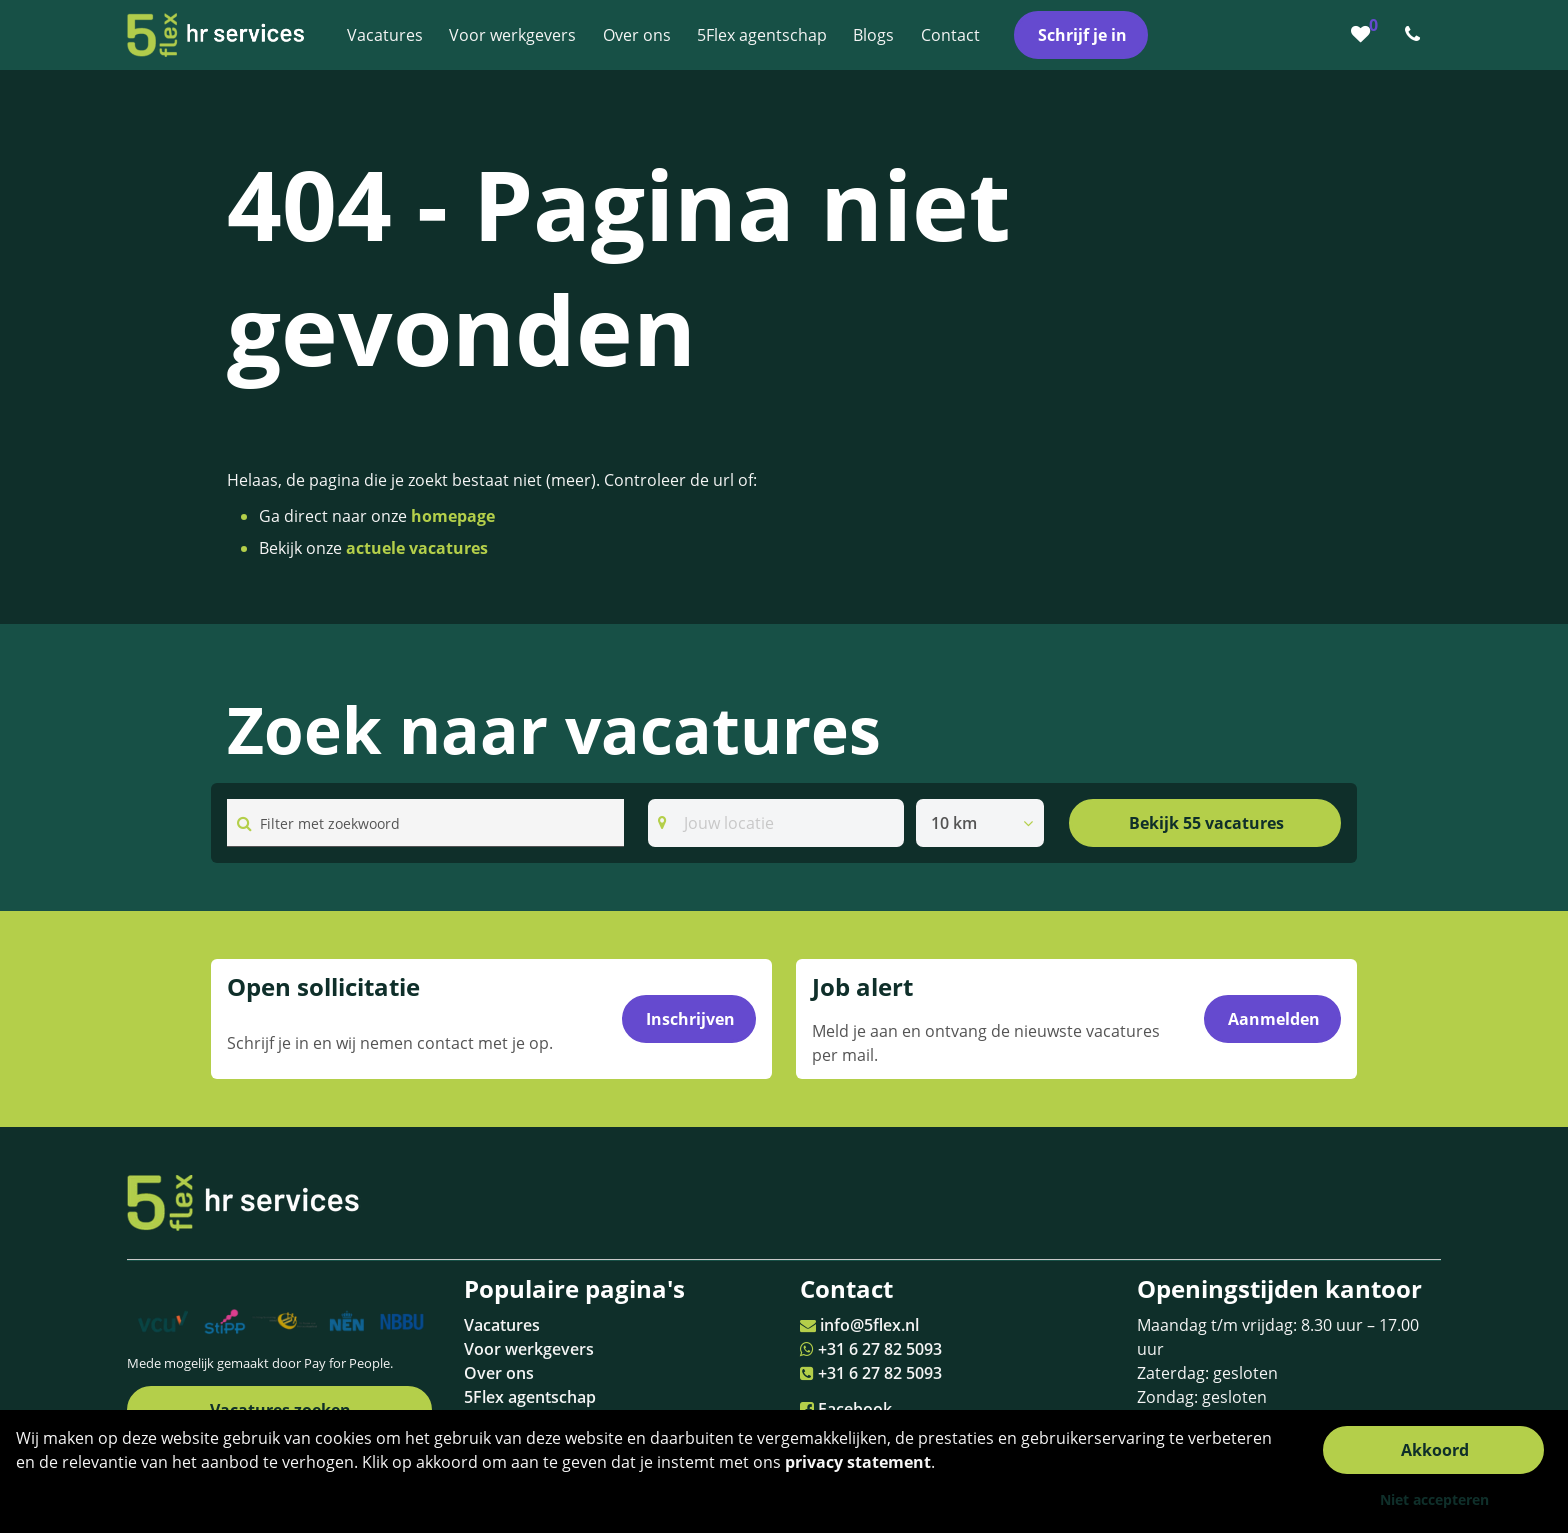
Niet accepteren (1434, 1499)
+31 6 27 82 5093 (880, 1349)
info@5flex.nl (869, 1325)
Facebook (855, 1409)
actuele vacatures (417, 548)
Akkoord (1435, 1450)
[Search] (776, 823)
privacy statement (858, 1462)
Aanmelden (1274, 1019)
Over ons (499, 1373)
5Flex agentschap (530, 1397)
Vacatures (502, 1325)
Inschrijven (690, 1019)
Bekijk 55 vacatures (1206, 823)
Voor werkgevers (529, 1349)
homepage (453, 516)
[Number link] (1416, 35)
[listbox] (980, 823)
